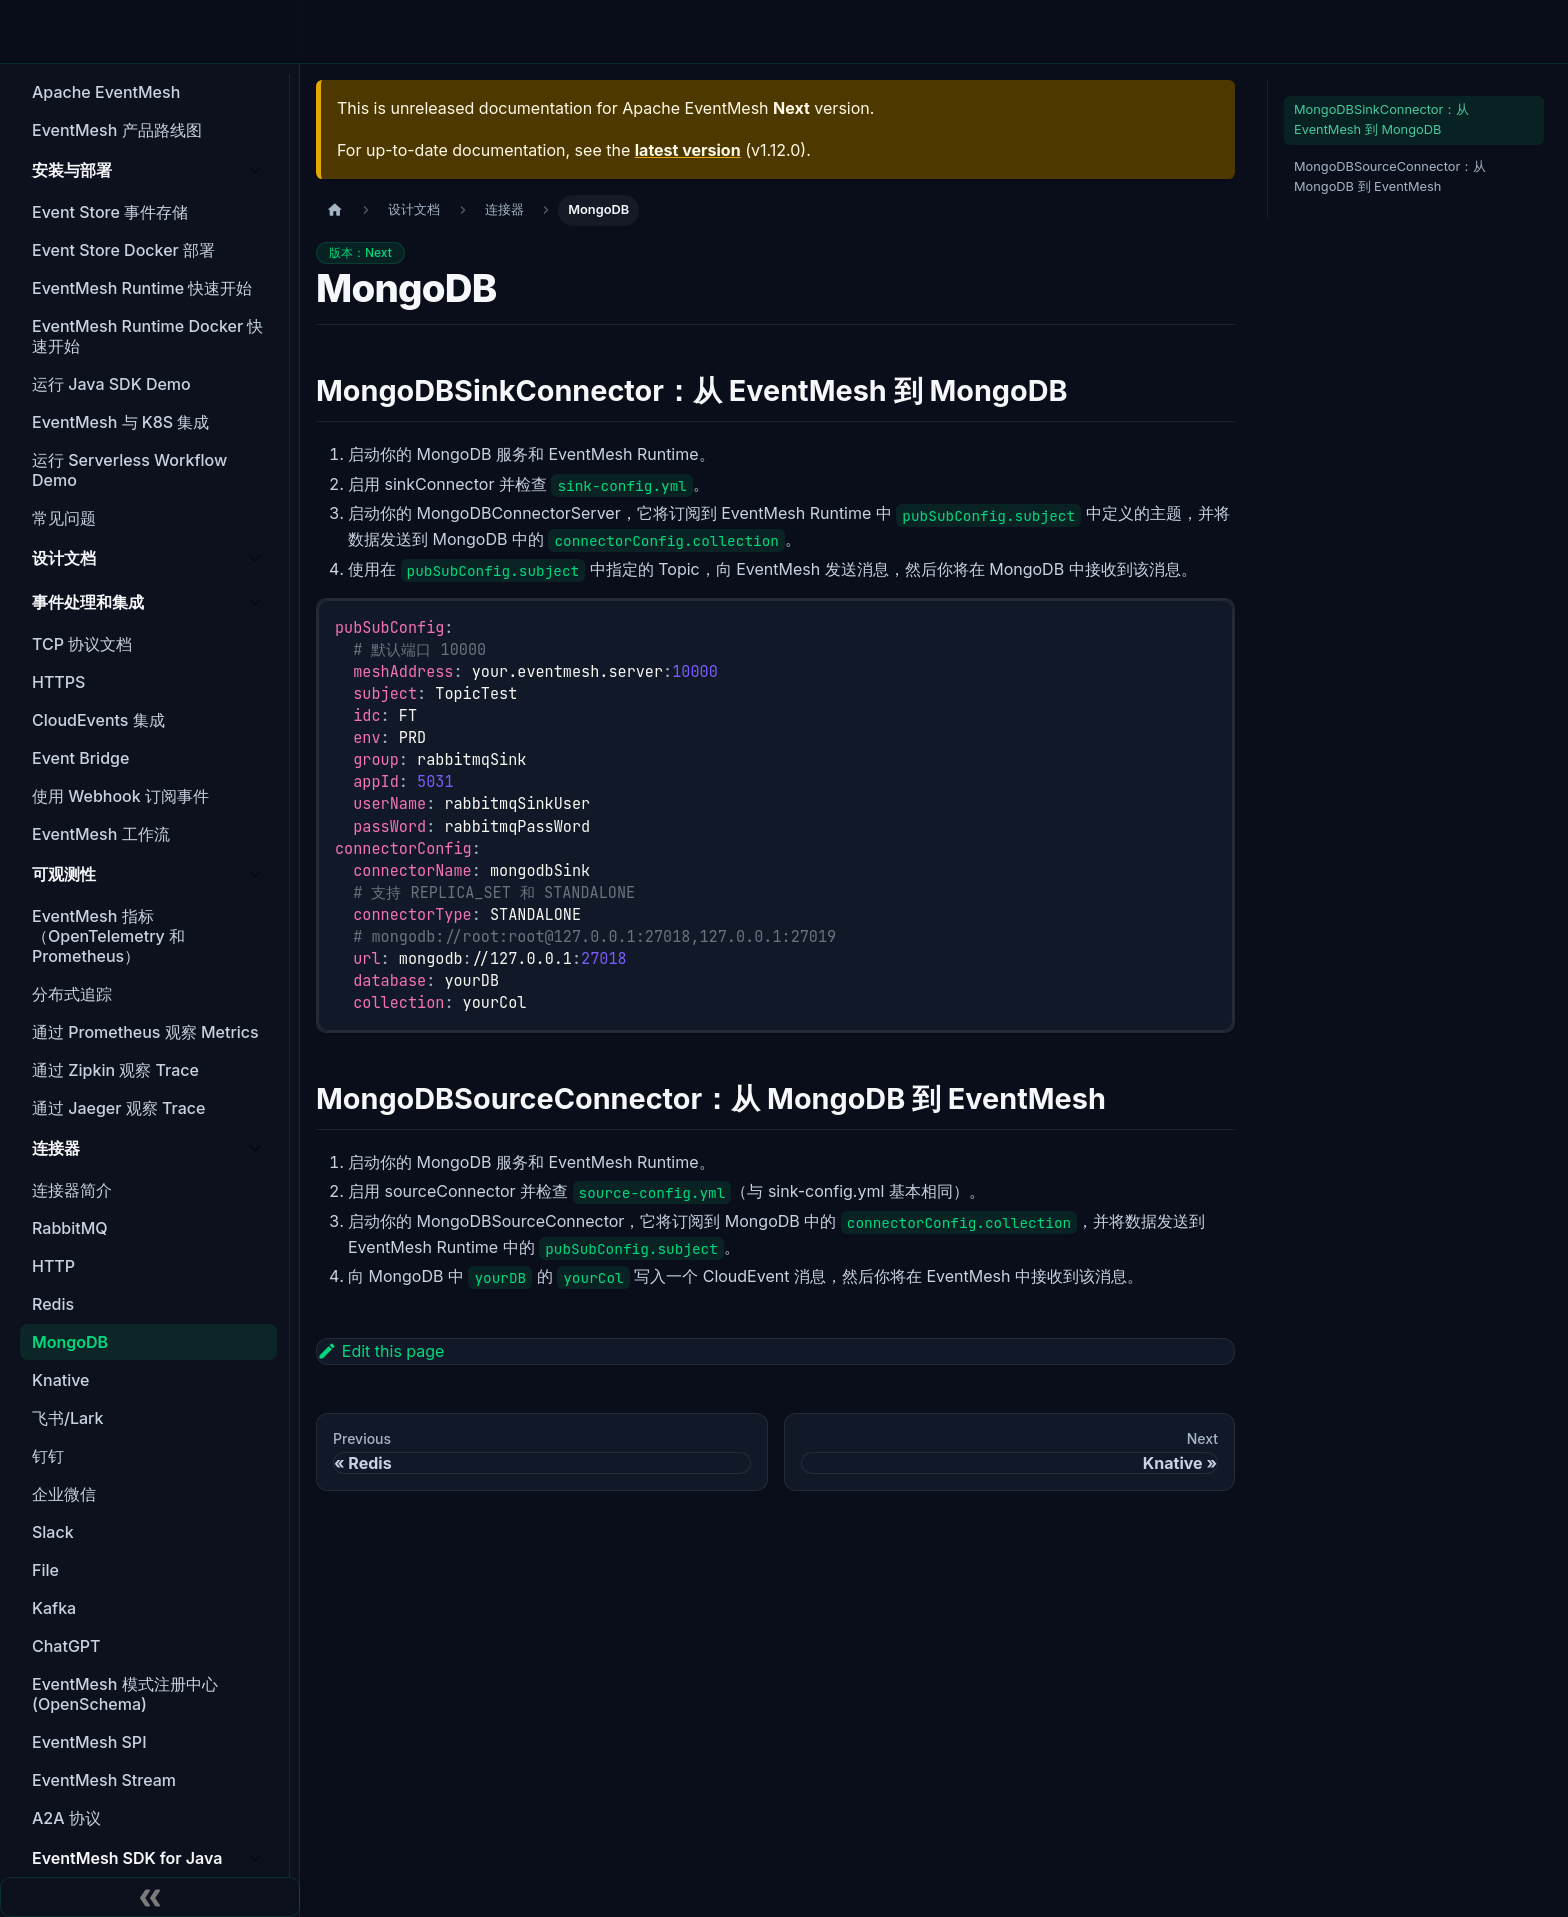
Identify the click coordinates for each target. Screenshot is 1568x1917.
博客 (834, 31)
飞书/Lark (67, 1418)
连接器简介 (72, 1190)
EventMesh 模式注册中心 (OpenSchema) (125, 1694)
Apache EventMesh (106, 92)
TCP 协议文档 (82, 644)
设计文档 (64, 558)
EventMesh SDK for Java (127, 1858)
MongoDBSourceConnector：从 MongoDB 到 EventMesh (1390, 176)
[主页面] (335, 210)
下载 (774, 31)
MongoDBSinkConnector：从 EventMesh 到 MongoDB (1381, 119)
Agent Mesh (608, 31)
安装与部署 (72, 170)
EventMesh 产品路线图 (117, 130)
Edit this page (380, 1351)
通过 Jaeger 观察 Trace (118, 1108)
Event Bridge (80, 758)
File (45, 1570)
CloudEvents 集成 (98, 720)
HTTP (53, 1266)
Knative (60, 1380)
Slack (53, 1532)
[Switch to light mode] (1267, 32)
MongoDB (70, 1342)
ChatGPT (66, 1646)
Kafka (54, 1608)
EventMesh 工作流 (101, 834)
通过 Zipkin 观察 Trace (115, 1070)
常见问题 (64, 518)
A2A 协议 (66, 1818)
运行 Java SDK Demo (111, 384)
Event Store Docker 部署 (123, 250)
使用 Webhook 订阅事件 (120, 796)
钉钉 (48, 1456)
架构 (521, 31)
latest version (688, 150)
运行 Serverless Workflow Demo (129, 470)
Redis (53, 1304)
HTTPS (58, 682)
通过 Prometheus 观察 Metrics (145, 1032)
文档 (894, 31)
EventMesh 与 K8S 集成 (120, 422)
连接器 (56, 1148)
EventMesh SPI (89, 1742)
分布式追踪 (72, 994)
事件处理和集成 (88, 602)
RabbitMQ (70, 1228)
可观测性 (64, 874)
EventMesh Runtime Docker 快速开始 (147, 336)
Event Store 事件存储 (110, 212)
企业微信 (64, 1494)
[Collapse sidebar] (150, 1897)
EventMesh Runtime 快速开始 (142, 288)
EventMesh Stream (104, 1780)
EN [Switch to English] (1223, 31)
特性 (461, 31)
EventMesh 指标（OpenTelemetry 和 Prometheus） (108, 936)
